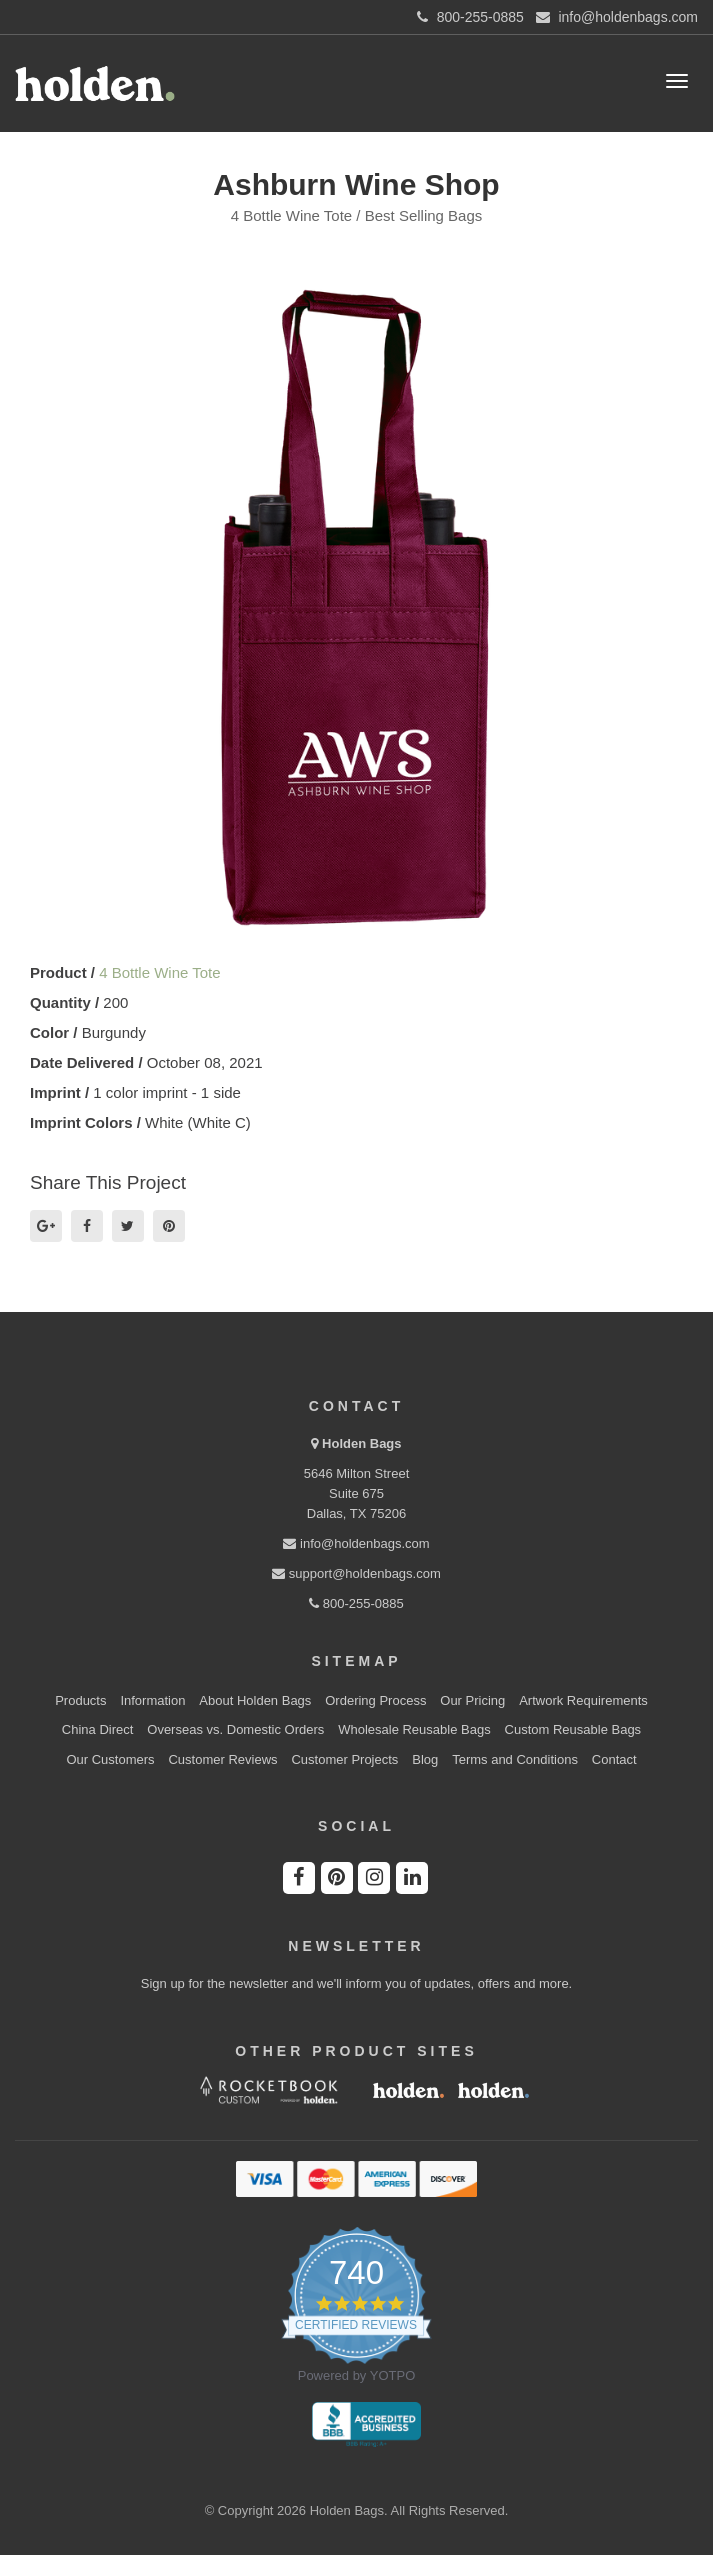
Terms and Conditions (515, 1759)
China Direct (98, 1729)
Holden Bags (361, 1443)
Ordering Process (375, 1700)
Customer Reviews (222, 1759)
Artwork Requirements (583, 1700)
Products (80, 1700)
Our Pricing (472, 1700)
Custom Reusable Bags (573, 1729)
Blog (425, 1759)
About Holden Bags (255, 1700)
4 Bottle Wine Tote (159, 972)
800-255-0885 (356, 1603)
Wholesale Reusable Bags (414, 1729)
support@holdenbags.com (356, 1573)
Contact (614, 1759)
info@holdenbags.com (356, 1543)
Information (152, 1700)
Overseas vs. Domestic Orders (235, 1729)
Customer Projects (344, 1759)
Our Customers (110, 1759)
